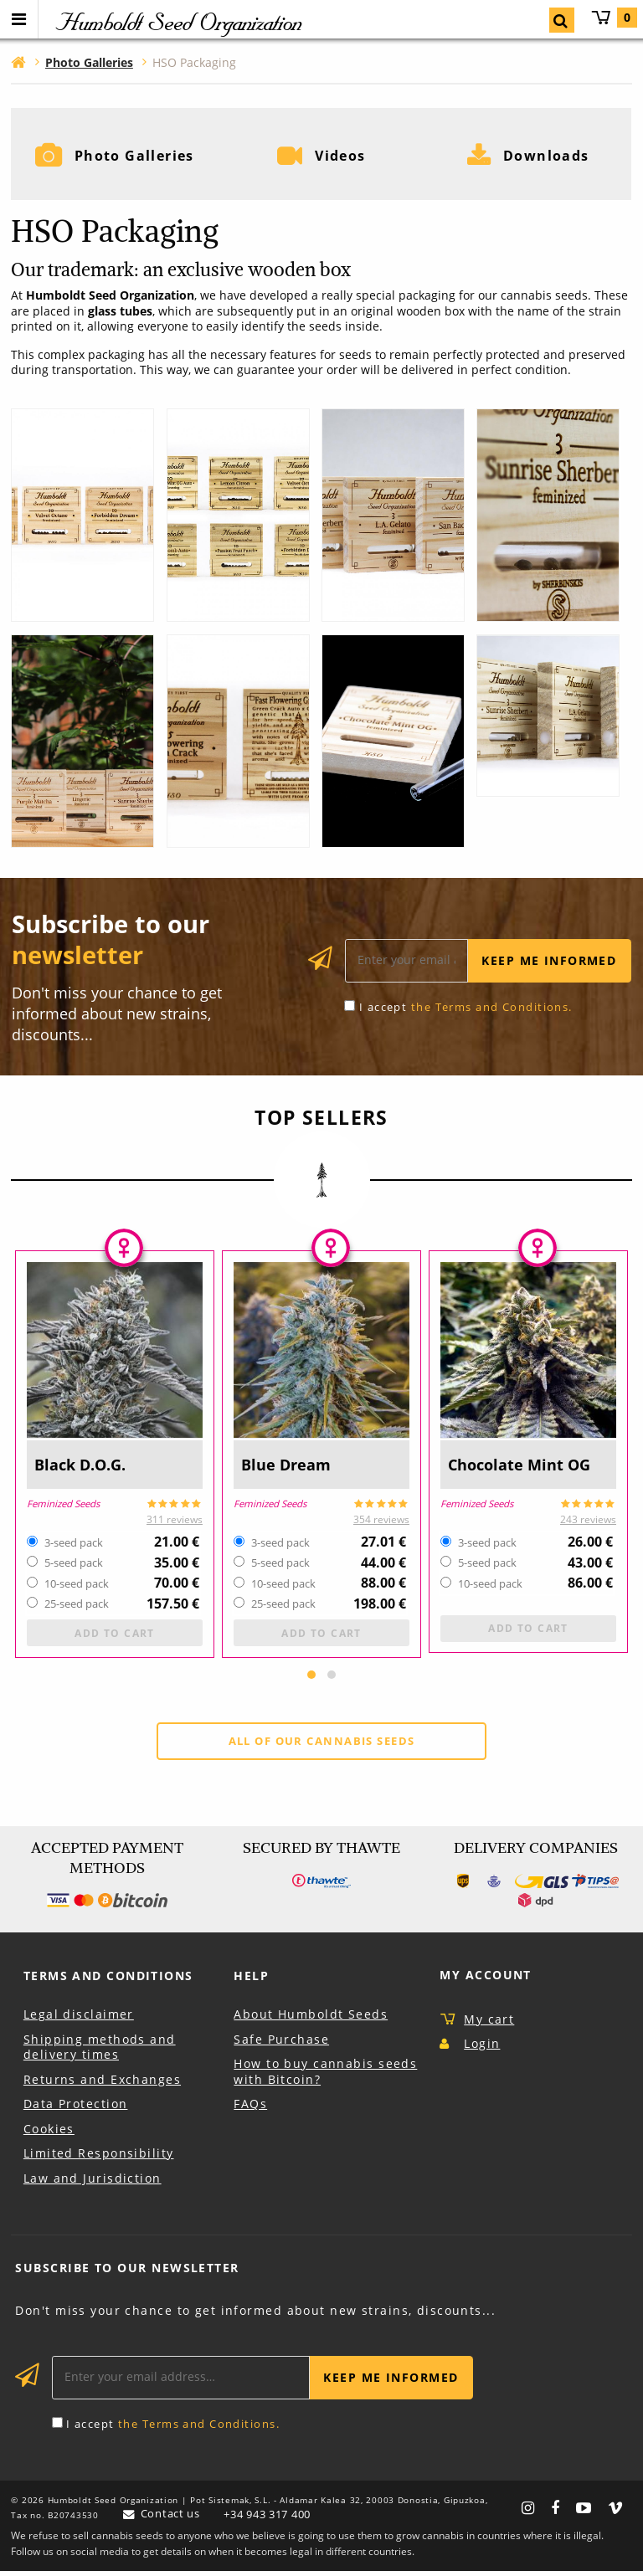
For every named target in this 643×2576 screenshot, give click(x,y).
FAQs (250, 2109)
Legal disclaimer (78, 2019)
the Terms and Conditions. (492, 1008)
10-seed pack (76, 1586)
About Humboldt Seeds (311, 2019)
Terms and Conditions (108, 1980)
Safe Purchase (281, 2043)
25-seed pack (76, 1606)
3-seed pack (73, 1545)
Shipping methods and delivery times (99, 2051)
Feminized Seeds (63, 1505)
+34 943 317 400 (267, 2519)
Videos (340, 155)
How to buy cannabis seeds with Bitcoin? (325, 2076)
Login (482, 2048)
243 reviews (588, 1522)
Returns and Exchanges (102, 2084)
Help (251, 1980)
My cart (614, 18)
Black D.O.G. (82, 1465)
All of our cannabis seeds (322, 1745)
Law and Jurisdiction (92, 2183)
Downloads (546, 155)
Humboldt (177, 22)
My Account (485, 1980)
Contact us (170, 2518)
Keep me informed (548, 962)
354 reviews (381, 1522)
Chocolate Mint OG (522, 1465)
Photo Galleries (135, 155)
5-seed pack (73, 1566)
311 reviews (175, 1522)
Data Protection (75, 2109)
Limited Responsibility (98, 2158)
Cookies (49, 2134)
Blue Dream (287, 1465)
